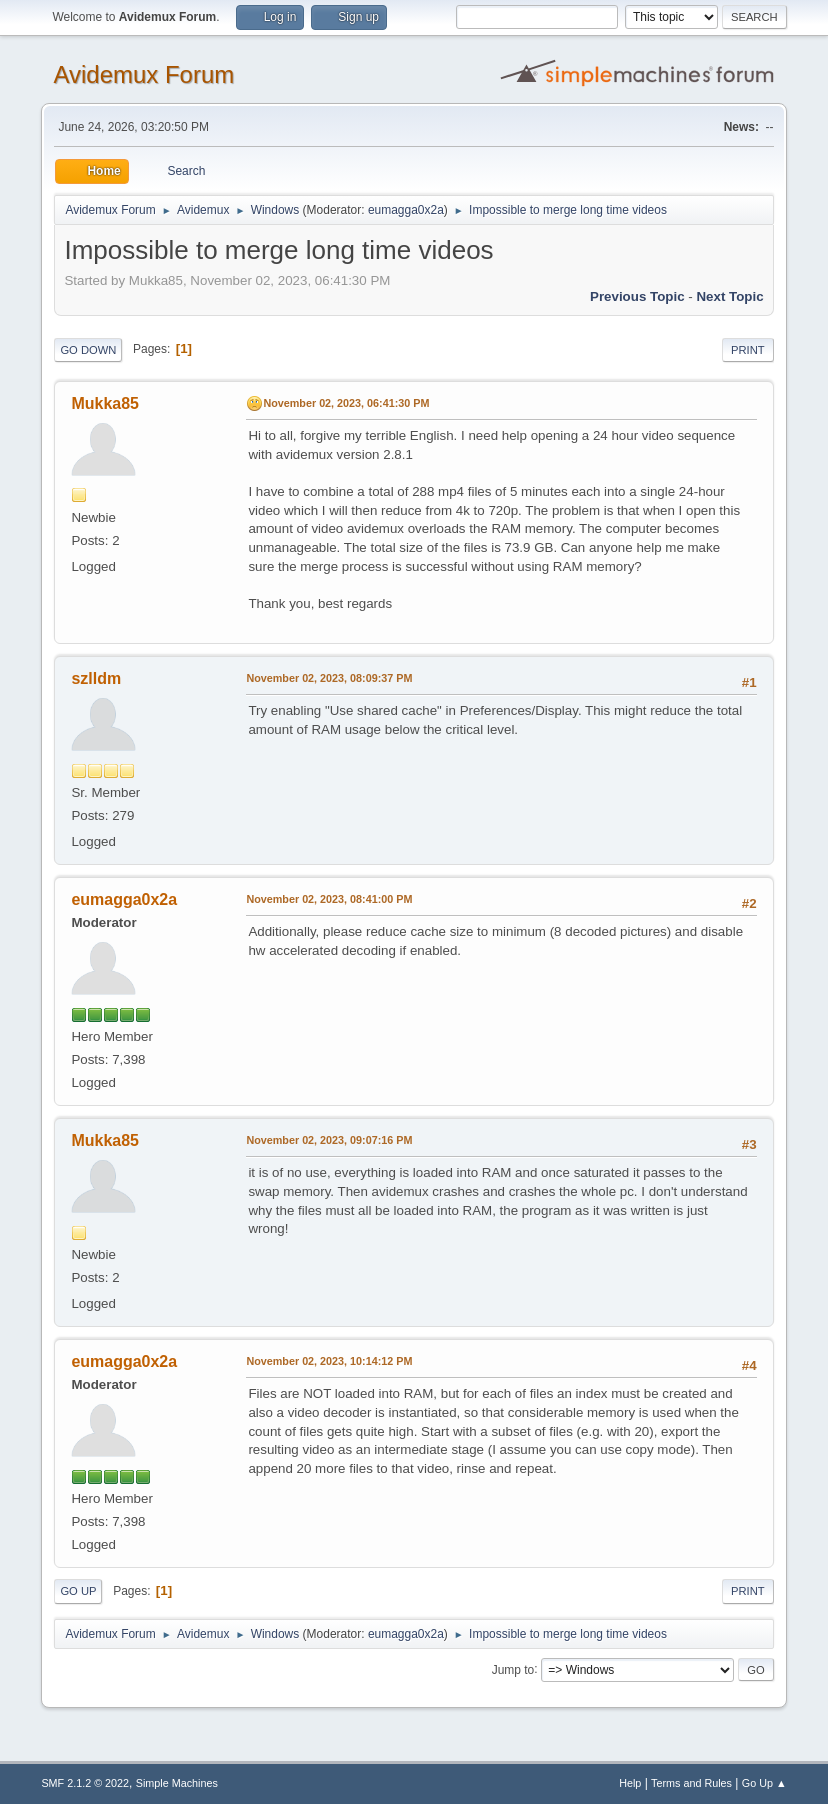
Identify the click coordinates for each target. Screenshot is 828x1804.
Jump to (513, 1669)
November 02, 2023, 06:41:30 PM (346, 403)
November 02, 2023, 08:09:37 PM (329, 678)
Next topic (729, 296)
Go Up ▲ (764, 1783)
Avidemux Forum (143, 74)
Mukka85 (105, 403)
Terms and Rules (691, 1783)
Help (630, 1783)
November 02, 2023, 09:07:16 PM (329, 1140)
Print (748, 350)
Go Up (78, 1591)
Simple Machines (177, 1783)
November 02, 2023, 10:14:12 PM (329, 1361)
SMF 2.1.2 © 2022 (85, 1783)
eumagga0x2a (406, 210)
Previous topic (637, 296)
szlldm (96, 678)
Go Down (88, 350)
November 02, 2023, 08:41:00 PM (329, 899)
